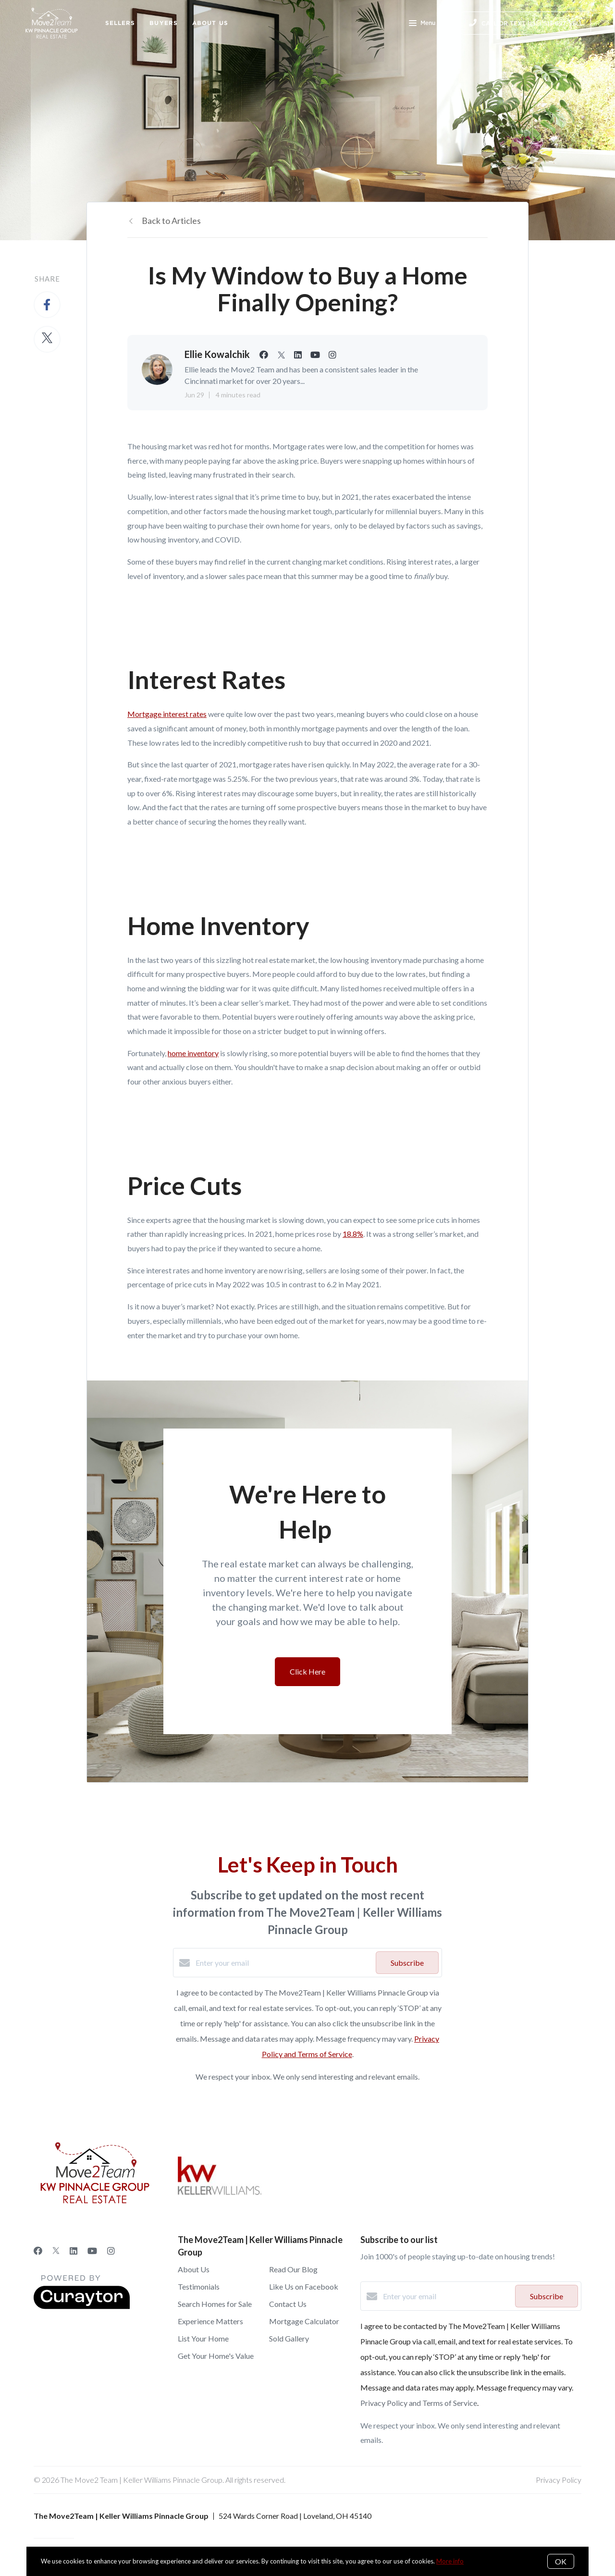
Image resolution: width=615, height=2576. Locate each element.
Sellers (120, 23)
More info (450, 2561)
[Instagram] (111, 2250)
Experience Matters (210, 2321)
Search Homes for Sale (215, 2303)
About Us (210, 23)
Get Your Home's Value (216, 2355)
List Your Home (203, 2338)
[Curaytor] (82, 2306)
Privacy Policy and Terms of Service (418, 2402)
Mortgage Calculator (304, 2321)
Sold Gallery (289, 2338)
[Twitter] (56, 2250)
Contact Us (288, 2303)
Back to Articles (171, 220)
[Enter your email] (283, 1963)
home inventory (193, 1053)
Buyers (163, 23)
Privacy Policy (558, 2479)
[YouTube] (92, 2250)
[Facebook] (38, 2250)
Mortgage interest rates (167, 713)
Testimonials (199, 2286)
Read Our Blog (293, 2269)
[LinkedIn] (73, 2250)
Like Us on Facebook (303, 2286)
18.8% (353, 1233)
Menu (422, 24)
